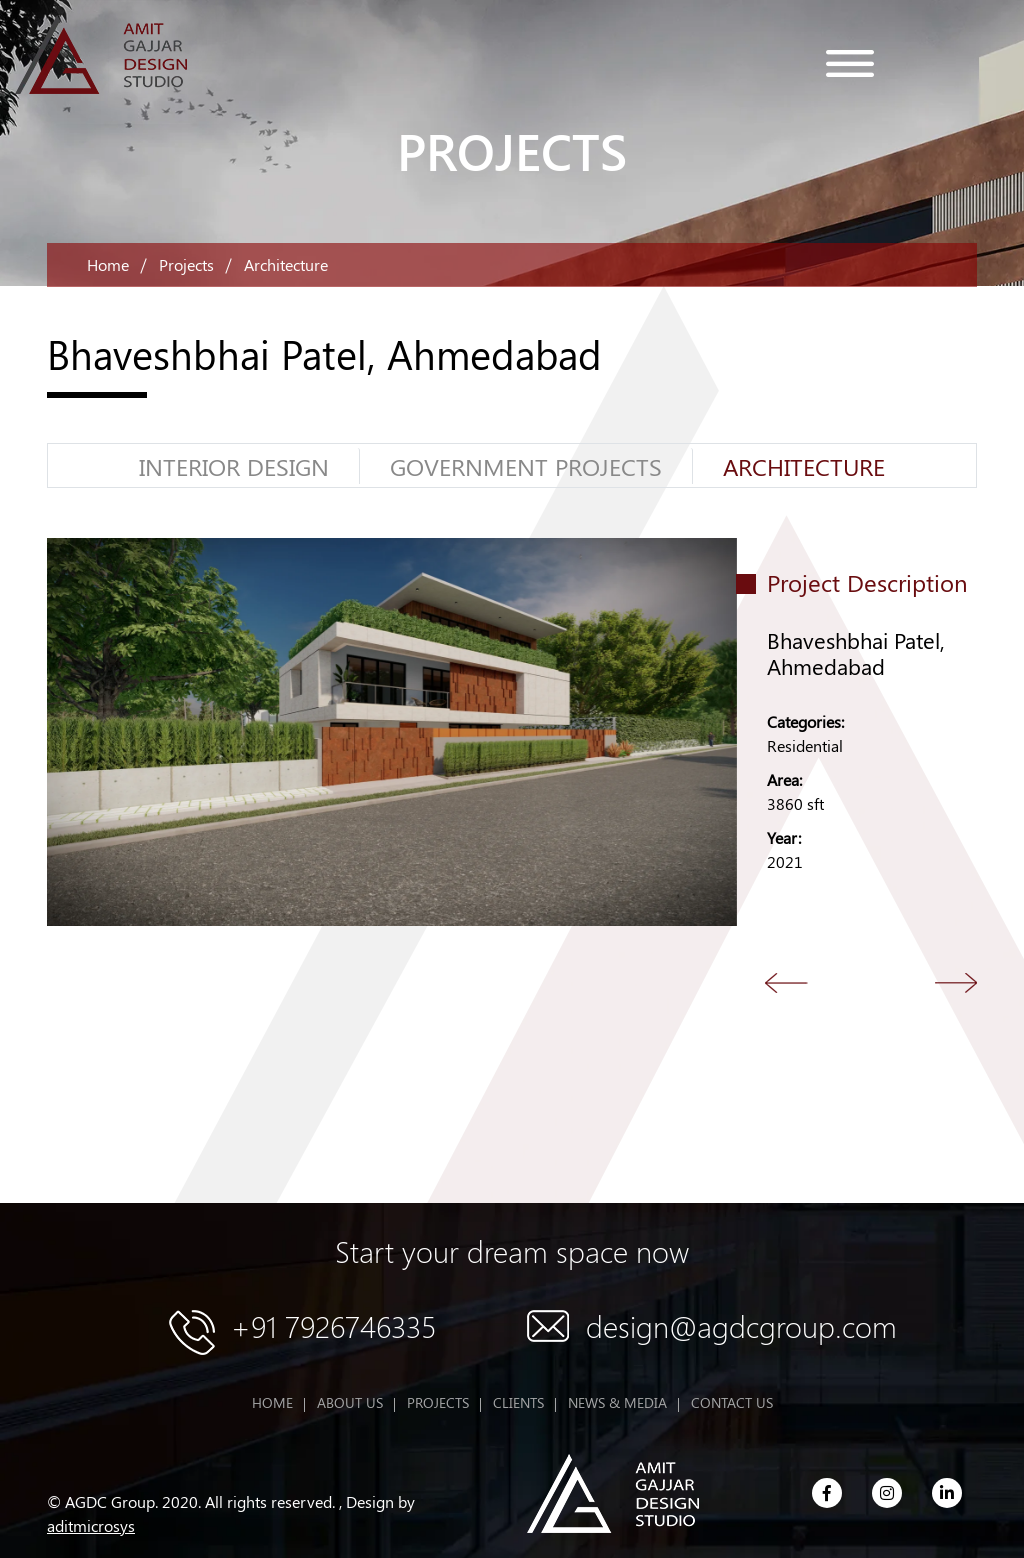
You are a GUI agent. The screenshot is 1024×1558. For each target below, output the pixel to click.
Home (108, 264)
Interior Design (234, 466)
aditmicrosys (91, 1525)
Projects (186, 264)
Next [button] (957, 982)
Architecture (804, 466)
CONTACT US (732, 1402)
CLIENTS (518, 1402)
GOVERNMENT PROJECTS (526, 466)
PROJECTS (438, 1402)
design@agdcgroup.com (741, 1326)
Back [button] (787, 982)
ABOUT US (350, 1402)
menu (850, 63)
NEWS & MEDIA (617, 1402)
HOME (272, 1402)
